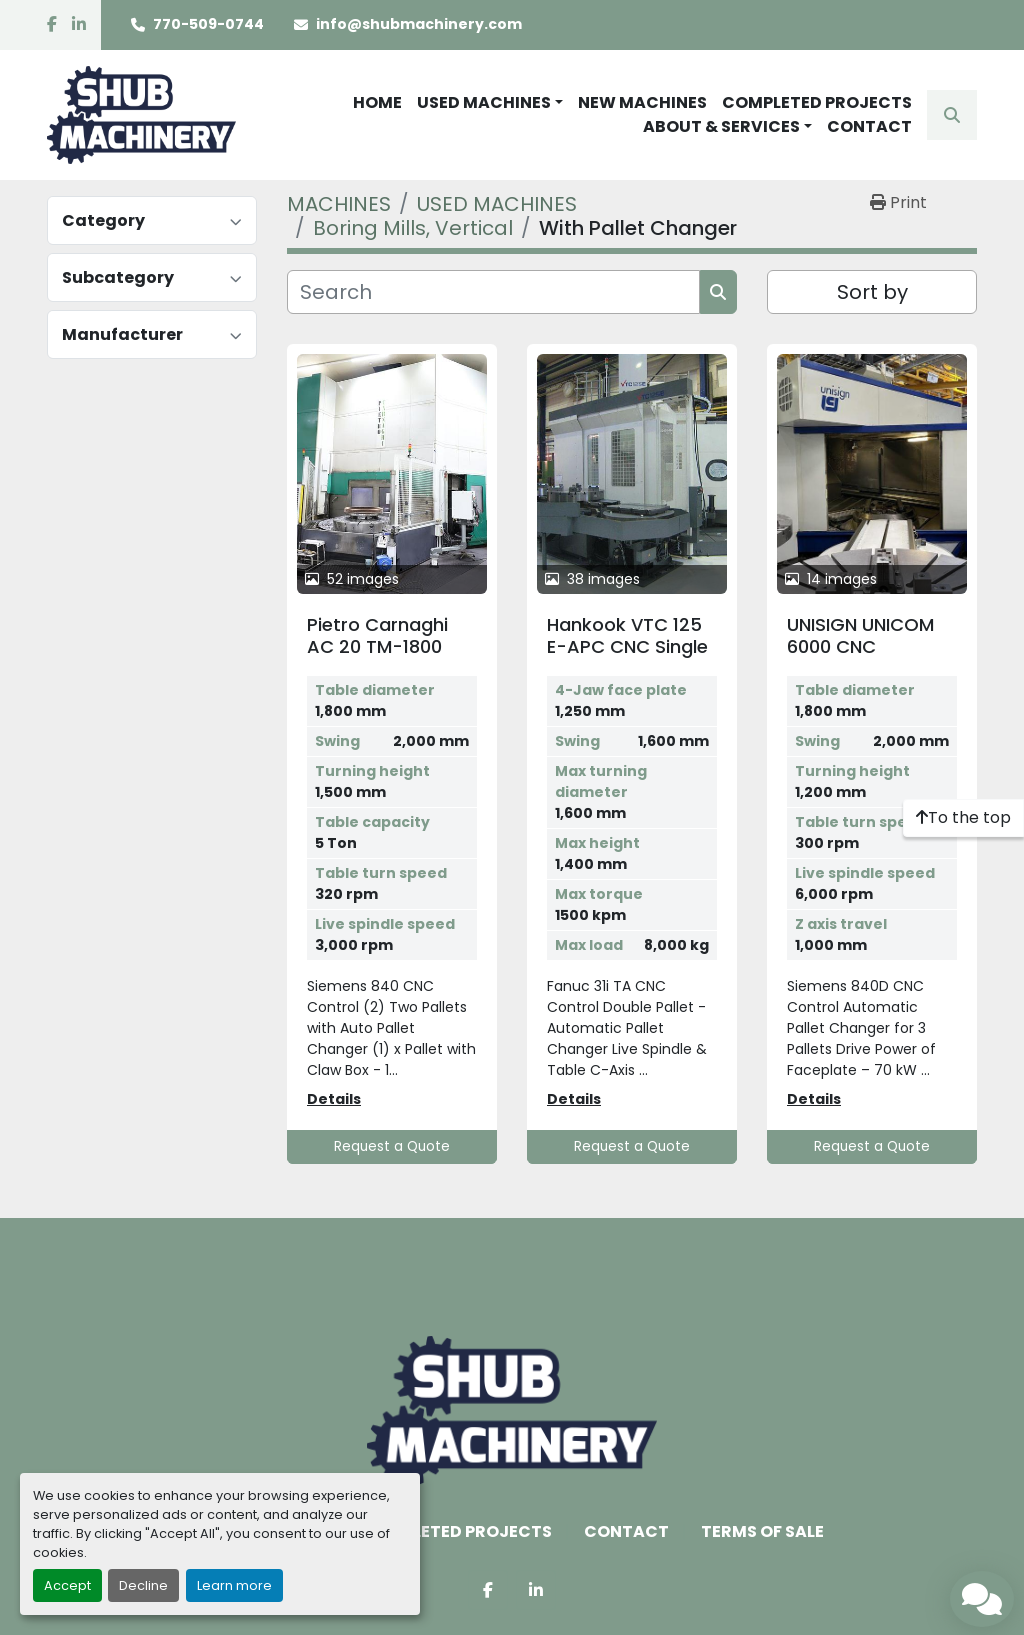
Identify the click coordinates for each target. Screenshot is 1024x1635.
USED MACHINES (484, 102)
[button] (490, 103)
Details (334, 1099)
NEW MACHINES (642, 102)
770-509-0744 (208, 24)
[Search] (493, 292)
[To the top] (963, 818)
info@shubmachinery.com (419, 24)
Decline (143, 1585)
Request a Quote (392, 1146)
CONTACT (869, 126)
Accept (67, 1585)
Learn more (234, 1585)
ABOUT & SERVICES (721, 126)
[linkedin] (79, 25)
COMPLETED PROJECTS (817, 102)
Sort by (872, 292)
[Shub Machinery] (511, 1410)
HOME (377, 102)
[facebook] (52, 25)
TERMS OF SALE (762, 1531)
